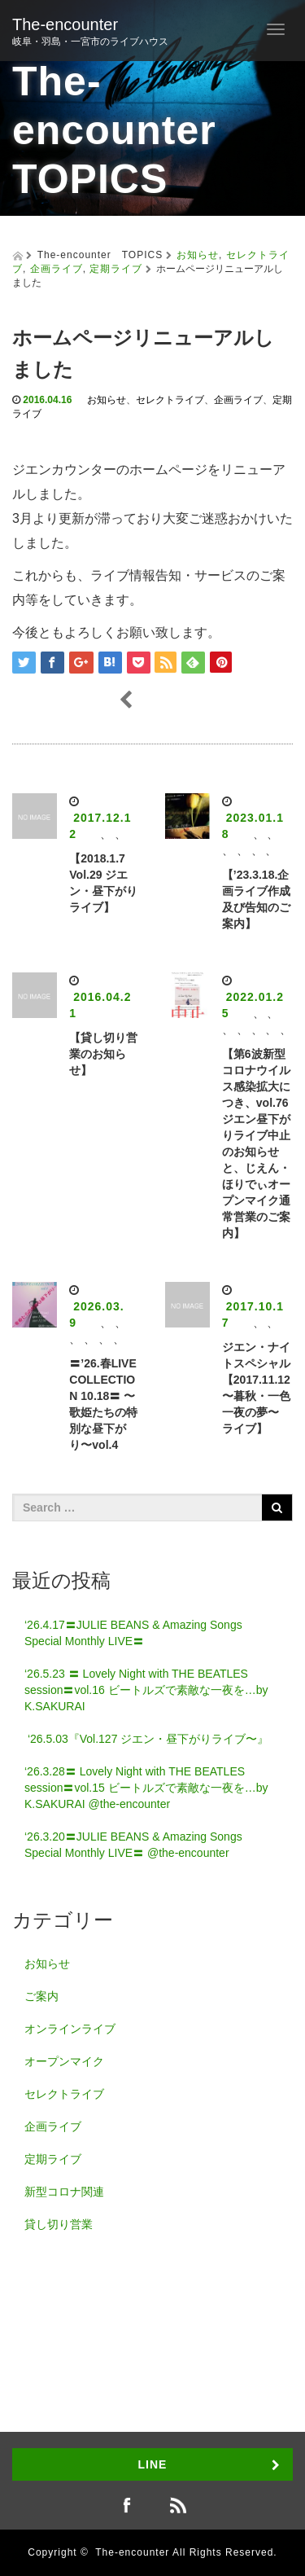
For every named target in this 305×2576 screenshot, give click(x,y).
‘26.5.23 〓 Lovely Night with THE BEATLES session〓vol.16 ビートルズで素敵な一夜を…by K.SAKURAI (146, 1690)
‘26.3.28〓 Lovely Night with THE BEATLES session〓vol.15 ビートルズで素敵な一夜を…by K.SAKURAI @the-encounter (146, 1787)
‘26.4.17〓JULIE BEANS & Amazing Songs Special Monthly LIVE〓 (133, 1633)
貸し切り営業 (58, 2224)
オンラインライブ (69, 2028)
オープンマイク (64, 2061)
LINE (153, 2464)
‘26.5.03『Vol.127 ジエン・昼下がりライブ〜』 (146, 1738)
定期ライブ (115, 268)
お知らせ (197, 255)
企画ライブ (56, 268)
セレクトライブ (170, 400)
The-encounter (65, 24)
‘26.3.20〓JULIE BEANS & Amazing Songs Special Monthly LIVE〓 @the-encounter (133, 1844)
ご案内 (41, 1996)
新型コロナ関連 (64, 2191)
